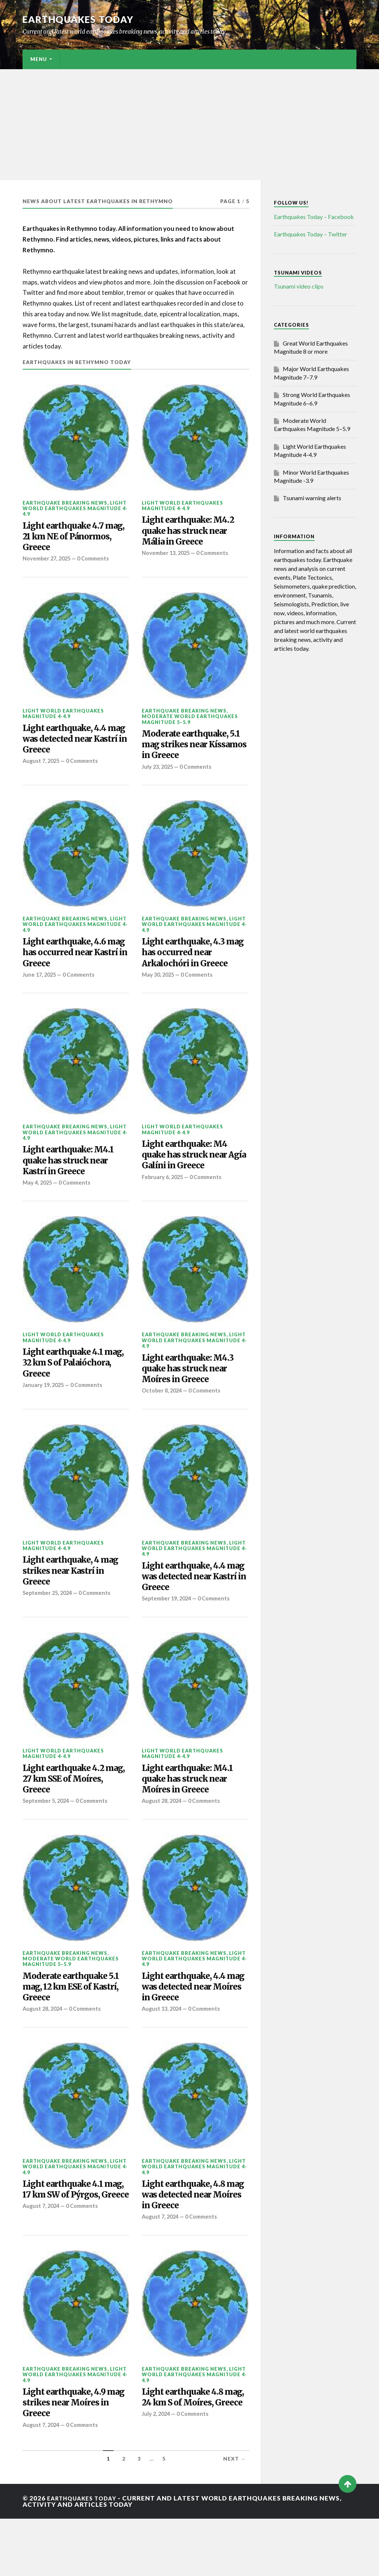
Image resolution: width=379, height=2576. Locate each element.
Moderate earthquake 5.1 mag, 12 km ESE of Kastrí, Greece (71, 2029)
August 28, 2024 (163, 1841)
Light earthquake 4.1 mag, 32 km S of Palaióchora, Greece (69, 1388)
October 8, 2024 (163, 1419)
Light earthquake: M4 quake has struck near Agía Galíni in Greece (191, 1174)
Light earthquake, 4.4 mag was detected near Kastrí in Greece (74, 747)
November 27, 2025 (48, 564)
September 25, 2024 (49, 1627)
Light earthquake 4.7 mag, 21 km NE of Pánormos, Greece (69, 539)
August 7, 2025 (42, 772)
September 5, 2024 (48, 1841)
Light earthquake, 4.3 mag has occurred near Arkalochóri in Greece (193, 967)
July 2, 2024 (157, 2482)
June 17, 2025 (40, 991)
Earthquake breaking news (65, 502)
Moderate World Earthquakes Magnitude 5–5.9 (190, 725)
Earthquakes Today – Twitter (310, 234)
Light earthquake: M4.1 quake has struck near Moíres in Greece (194, 1816)
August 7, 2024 (42, 2268)
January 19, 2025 (45, 1413)
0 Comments (97, 564)
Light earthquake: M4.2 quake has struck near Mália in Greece (195, 533)
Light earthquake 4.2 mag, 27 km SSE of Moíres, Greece (70, 1816)
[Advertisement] (189, 124)
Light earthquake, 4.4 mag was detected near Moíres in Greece (193, 2029)
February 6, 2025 (164, 1199)
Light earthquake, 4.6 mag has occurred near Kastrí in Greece (73, 967)
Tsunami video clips (298, 286)
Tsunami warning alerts (312, 497)
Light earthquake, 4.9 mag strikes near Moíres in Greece (70, 2457)
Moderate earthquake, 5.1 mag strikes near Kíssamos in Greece (192, 753)
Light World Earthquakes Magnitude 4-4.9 (75, 508)
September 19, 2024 (168, 1632)
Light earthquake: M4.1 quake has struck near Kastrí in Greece (75, 1180)
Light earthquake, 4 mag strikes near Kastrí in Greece (75, 1602)
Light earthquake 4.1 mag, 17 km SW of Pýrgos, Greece (69, 2243)
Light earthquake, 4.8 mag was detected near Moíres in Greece (193, 2243)
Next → (234, 2516)
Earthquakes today (82, 19)
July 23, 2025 (158, 778)
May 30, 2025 (159, 991)
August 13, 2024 (163, 2054)
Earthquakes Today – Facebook (314, 216)
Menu (38, 59)
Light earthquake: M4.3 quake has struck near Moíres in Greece (194, 1394)
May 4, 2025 (38, 1205)
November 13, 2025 (167, 558)
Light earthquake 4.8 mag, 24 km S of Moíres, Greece (189, 2457)
